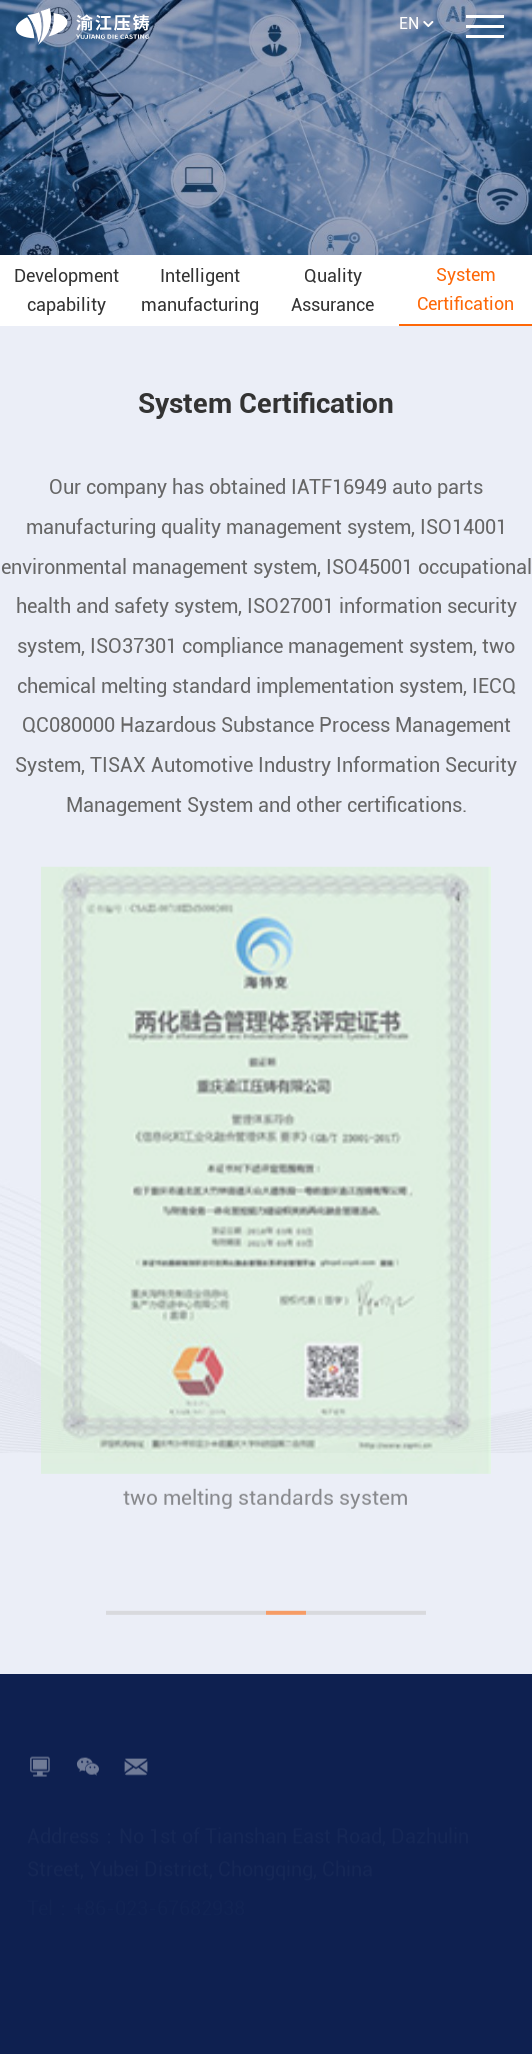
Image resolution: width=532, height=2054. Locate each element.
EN (409, 23)
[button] (126, 1635)
